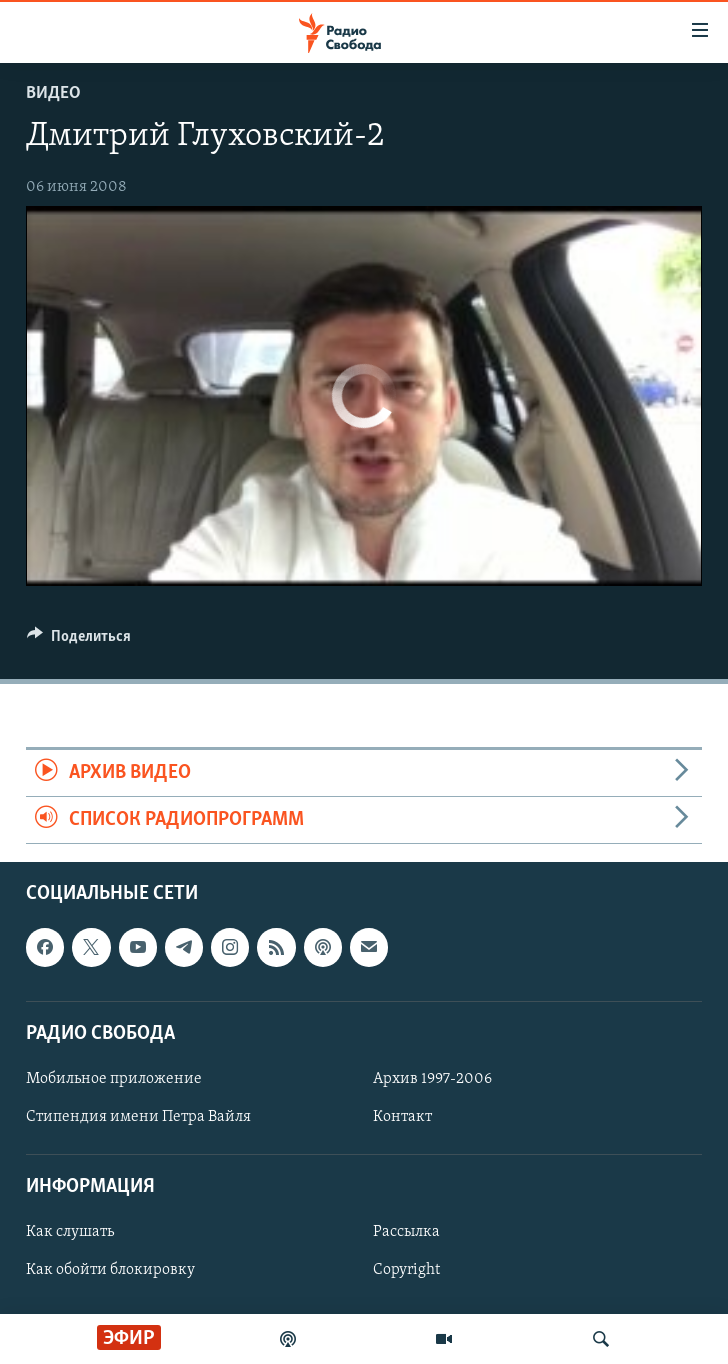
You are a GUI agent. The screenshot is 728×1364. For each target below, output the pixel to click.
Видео (53, 93)
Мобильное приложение (114, 1079)
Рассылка (406, 1233)
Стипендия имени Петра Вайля (138, 1117)
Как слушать (70, 1233)
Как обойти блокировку (110, 1271)
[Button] (79, 641)
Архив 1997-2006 (432, 1079)
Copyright (406, 1271)
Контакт (402, 1117)
